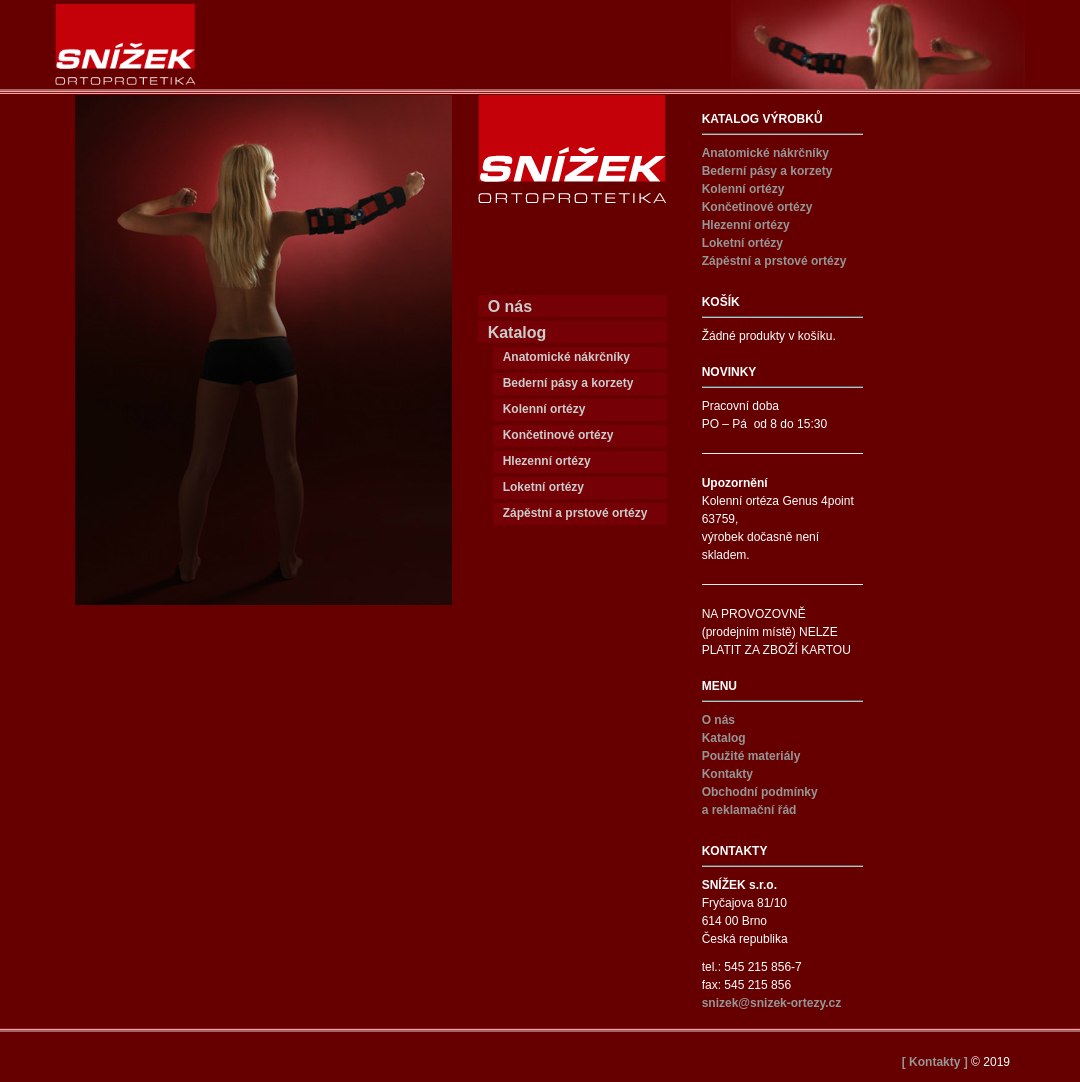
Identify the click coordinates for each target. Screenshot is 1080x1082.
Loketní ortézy (543, 487)
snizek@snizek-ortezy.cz (772, 1003)
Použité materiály (751, 756)
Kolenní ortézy (544, 409)
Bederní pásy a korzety (568, 383)
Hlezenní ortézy (547, 461)
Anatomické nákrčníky (566, 357)
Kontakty (727, 774)
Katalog (517, 332)
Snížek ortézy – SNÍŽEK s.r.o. (125, 44)
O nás (510, 306)
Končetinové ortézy (558, 435)
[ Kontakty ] (935, 1062)
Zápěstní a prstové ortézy (575, 513)
